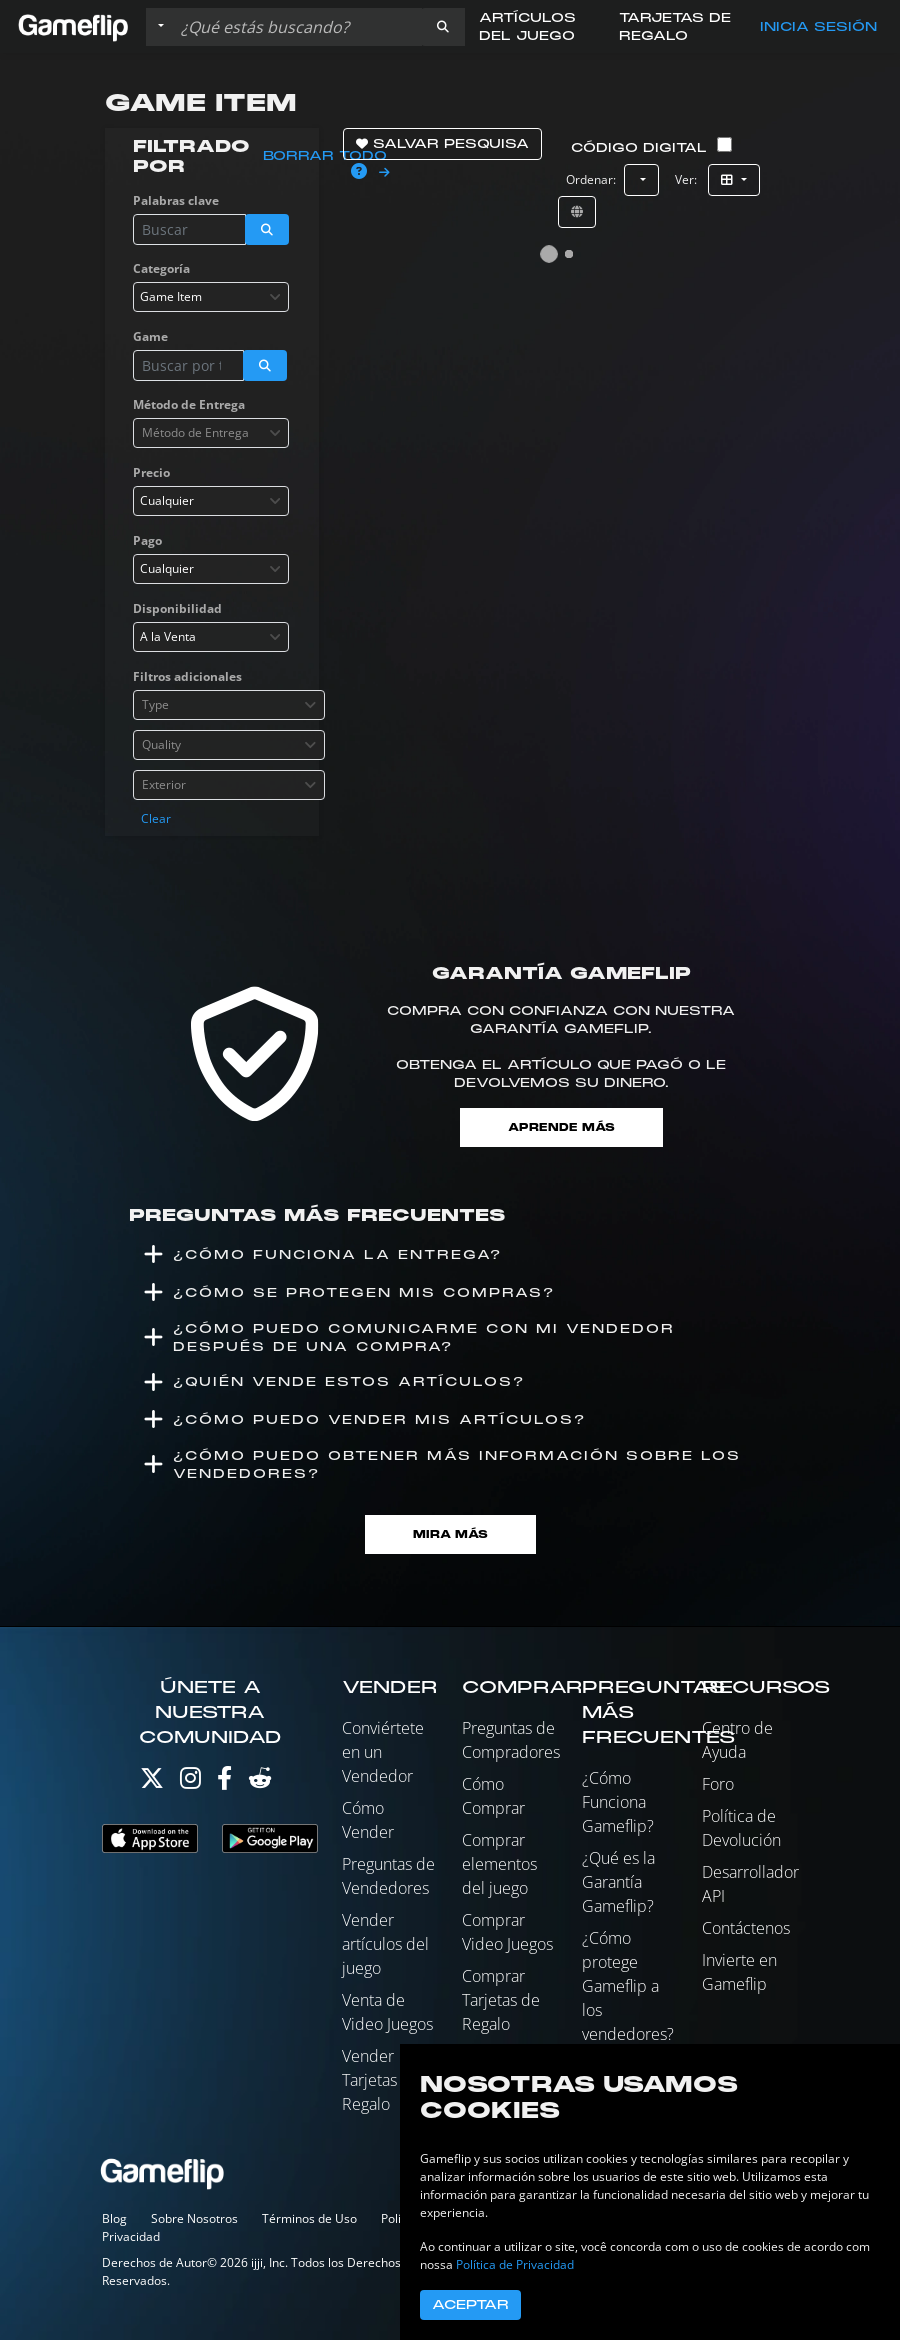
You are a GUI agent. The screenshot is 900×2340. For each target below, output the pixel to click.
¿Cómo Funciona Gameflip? (618, 1802)
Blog (114, 2218)
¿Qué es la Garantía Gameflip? (618, 1882)
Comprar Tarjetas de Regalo (501, 2000)
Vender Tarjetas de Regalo (381, 2080)
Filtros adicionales (187, 676)
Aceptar (470, 2305)
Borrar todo (325, 156)
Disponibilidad (177, 608)
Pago (147, 540)
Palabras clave (176, 200)
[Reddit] (260, 1782)
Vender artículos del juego (385, 1944)
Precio (151, 472)
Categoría (161, 268)
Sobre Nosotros (194, 2218)
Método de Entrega (189, 404)
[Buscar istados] (297, 27)
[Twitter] (152, 1782)
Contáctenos (746, 1928)
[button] (443, 27)
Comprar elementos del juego (499, 1864)
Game (150, 336)
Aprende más (561, 1127)
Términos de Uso (309, 2218)
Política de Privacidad (515, 2264)
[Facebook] (224, 1782)
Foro (718, 1784)
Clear (156, 818)
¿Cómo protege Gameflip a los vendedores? (628, 1986)
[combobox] (211, 297)
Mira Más (450, 1534)
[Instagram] (190, 1782)
